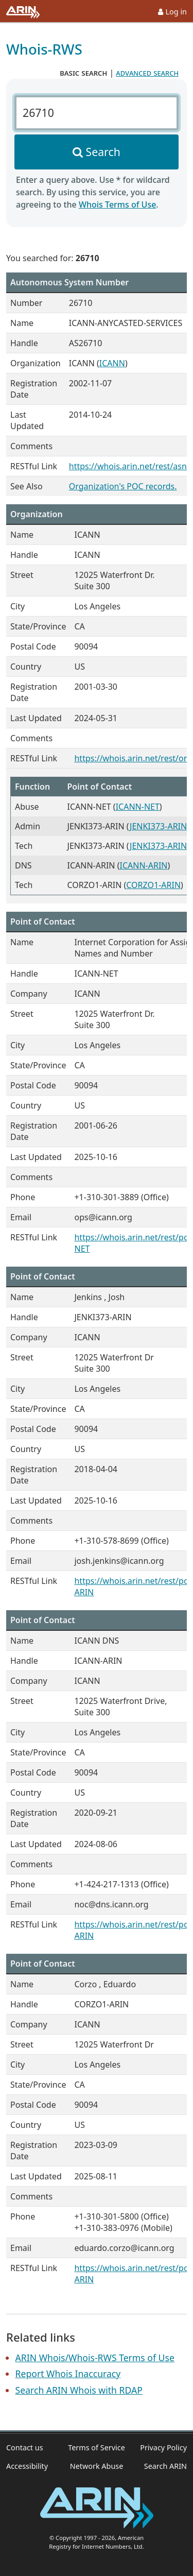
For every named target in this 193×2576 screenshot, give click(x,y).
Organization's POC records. (123, 486)
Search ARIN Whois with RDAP (79, 2390)
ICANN (112, 363)
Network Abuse (97, 2466)
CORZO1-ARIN (153, 885)
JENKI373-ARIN (158, 826)
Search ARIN (165, 2466)
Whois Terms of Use (117, 204)
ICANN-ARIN (143, 865)
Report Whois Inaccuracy (68, 2373)
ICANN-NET (138, 806)
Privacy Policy (163, 2447)
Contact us (24, 2447)
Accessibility (27, 2466)
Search (103, 151)
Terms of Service (96, 2447)
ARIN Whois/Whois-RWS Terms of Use (94, 2357)
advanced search (147, 72)
